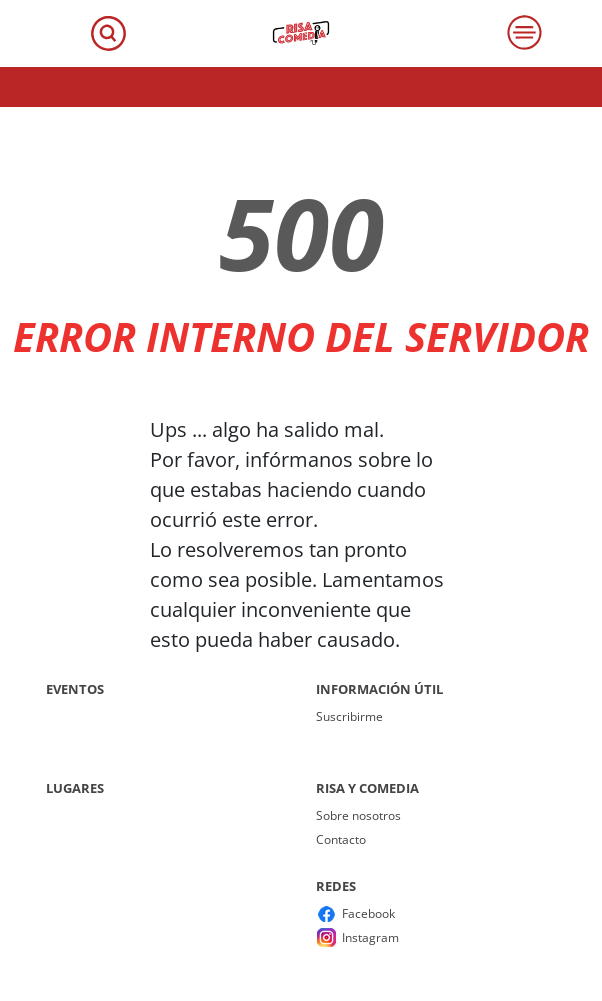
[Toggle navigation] (108, 33)
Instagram (370, 937)
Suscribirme (349, 716)
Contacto (341, 839)
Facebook (368, 913)
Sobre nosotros (358, 815)
